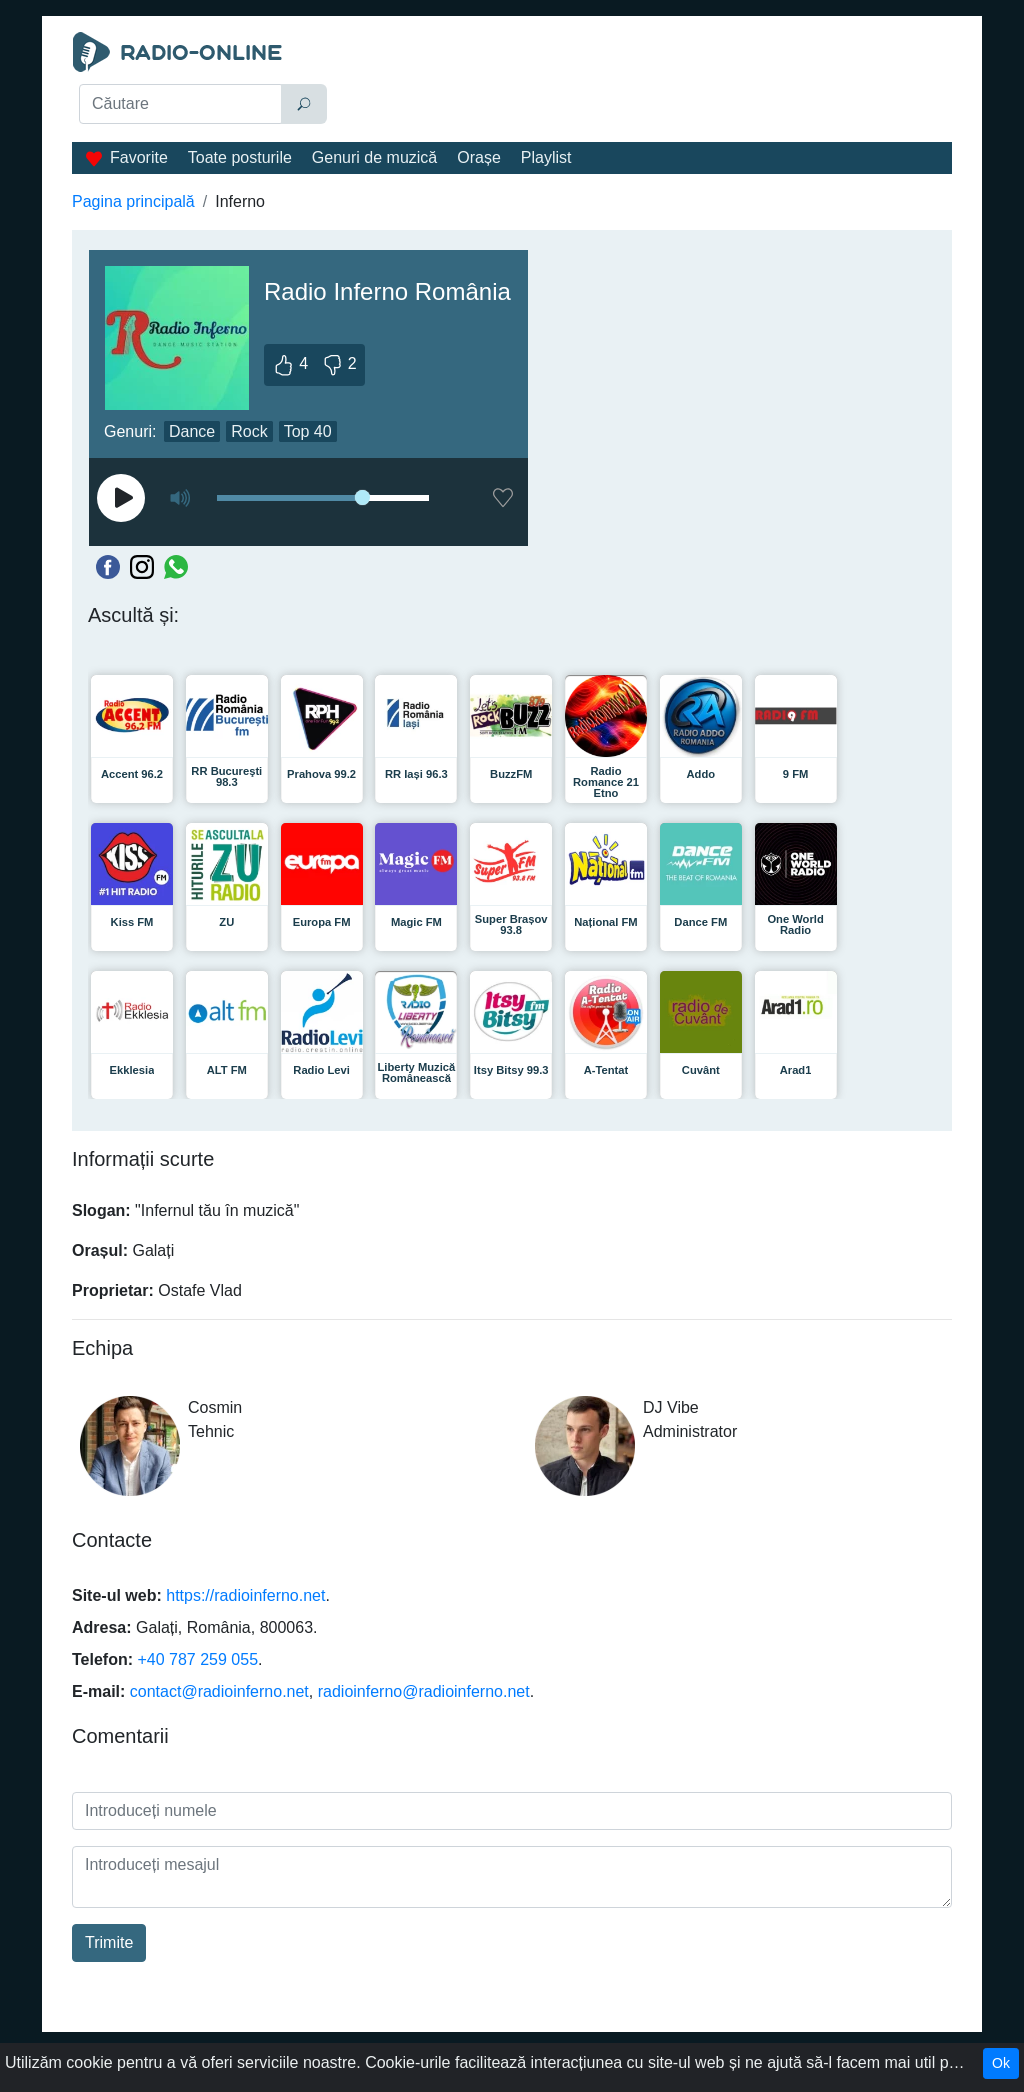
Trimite (109, 1942)
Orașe (479, 157)
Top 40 (308, 431)
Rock (249, 431)
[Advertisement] (647, 82)
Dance (192, 431)
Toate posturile (240, 157)
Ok (1001, 2063)
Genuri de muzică (374, 157)
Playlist (546, 157)
